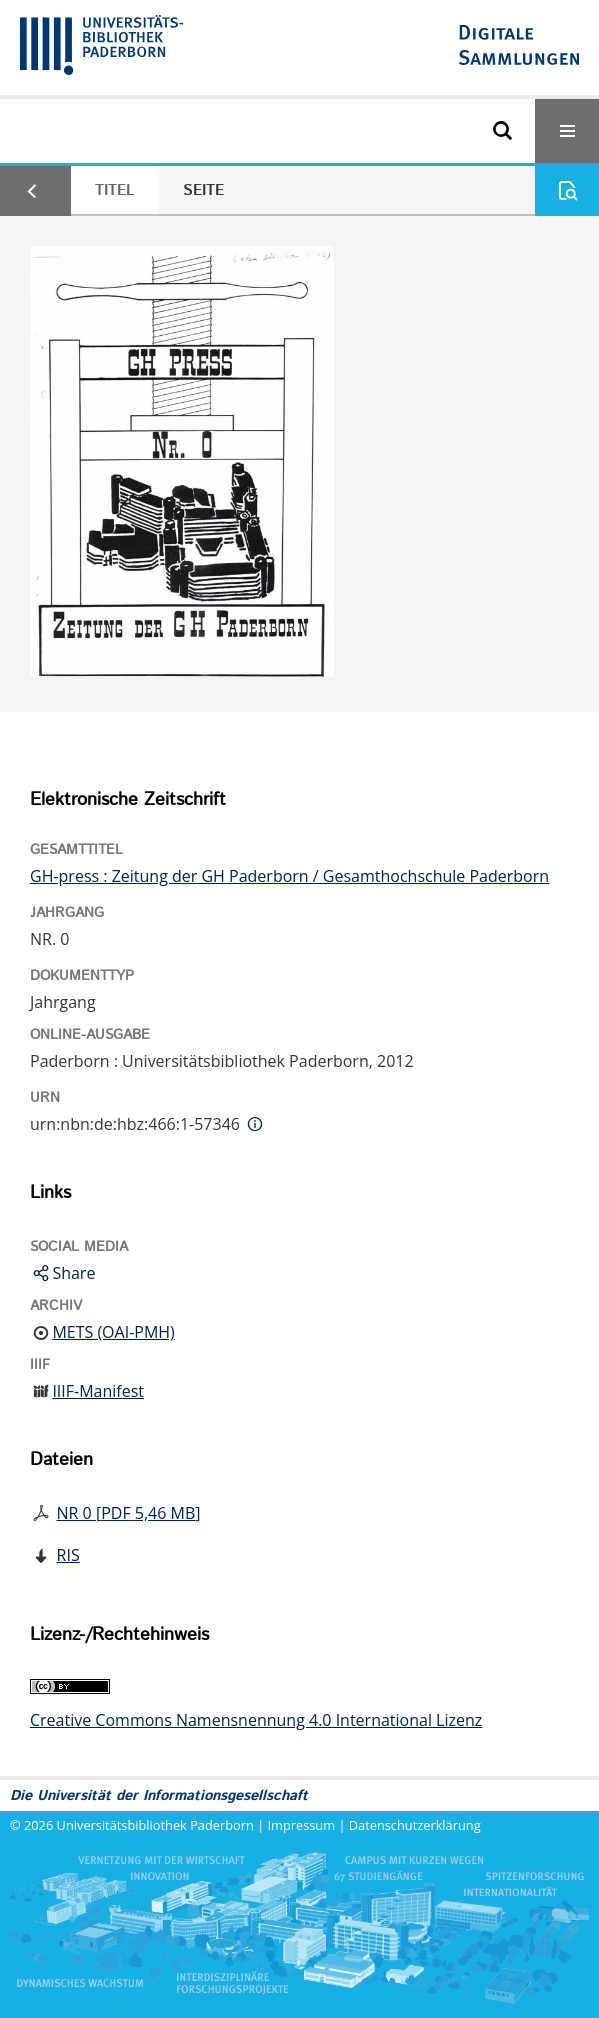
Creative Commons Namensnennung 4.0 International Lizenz (256, 1720)
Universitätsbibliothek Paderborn (155, 1825)
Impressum (302, 1825)
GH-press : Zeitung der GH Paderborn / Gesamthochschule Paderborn (289, 876)
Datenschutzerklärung (415, 1825)
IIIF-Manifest (98, 1391)
